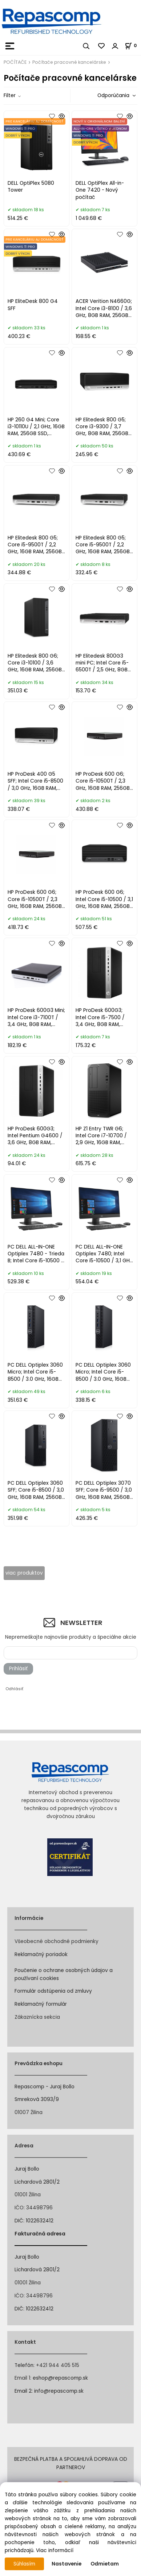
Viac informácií (54, 2550)
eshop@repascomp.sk (60, 2378)
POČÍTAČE (15, 62)
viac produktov (24, 1573)
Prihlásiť (18, 1668)
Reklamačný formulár (41, 2004)
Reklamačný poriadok (41, 1954)
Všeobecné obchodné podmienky (56, 1941)
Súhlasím (24, 2563)
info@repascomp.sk (59, 2391)
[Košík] (133, 45)
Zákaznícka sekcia (37, 2017)
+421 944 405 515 (57, 2365)
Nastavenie (66, 2563)
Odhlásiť (14, 1689)
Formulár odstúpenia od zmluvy (53, 1991)
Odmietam (104, 2563)
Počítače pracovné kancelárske (69, 62)
